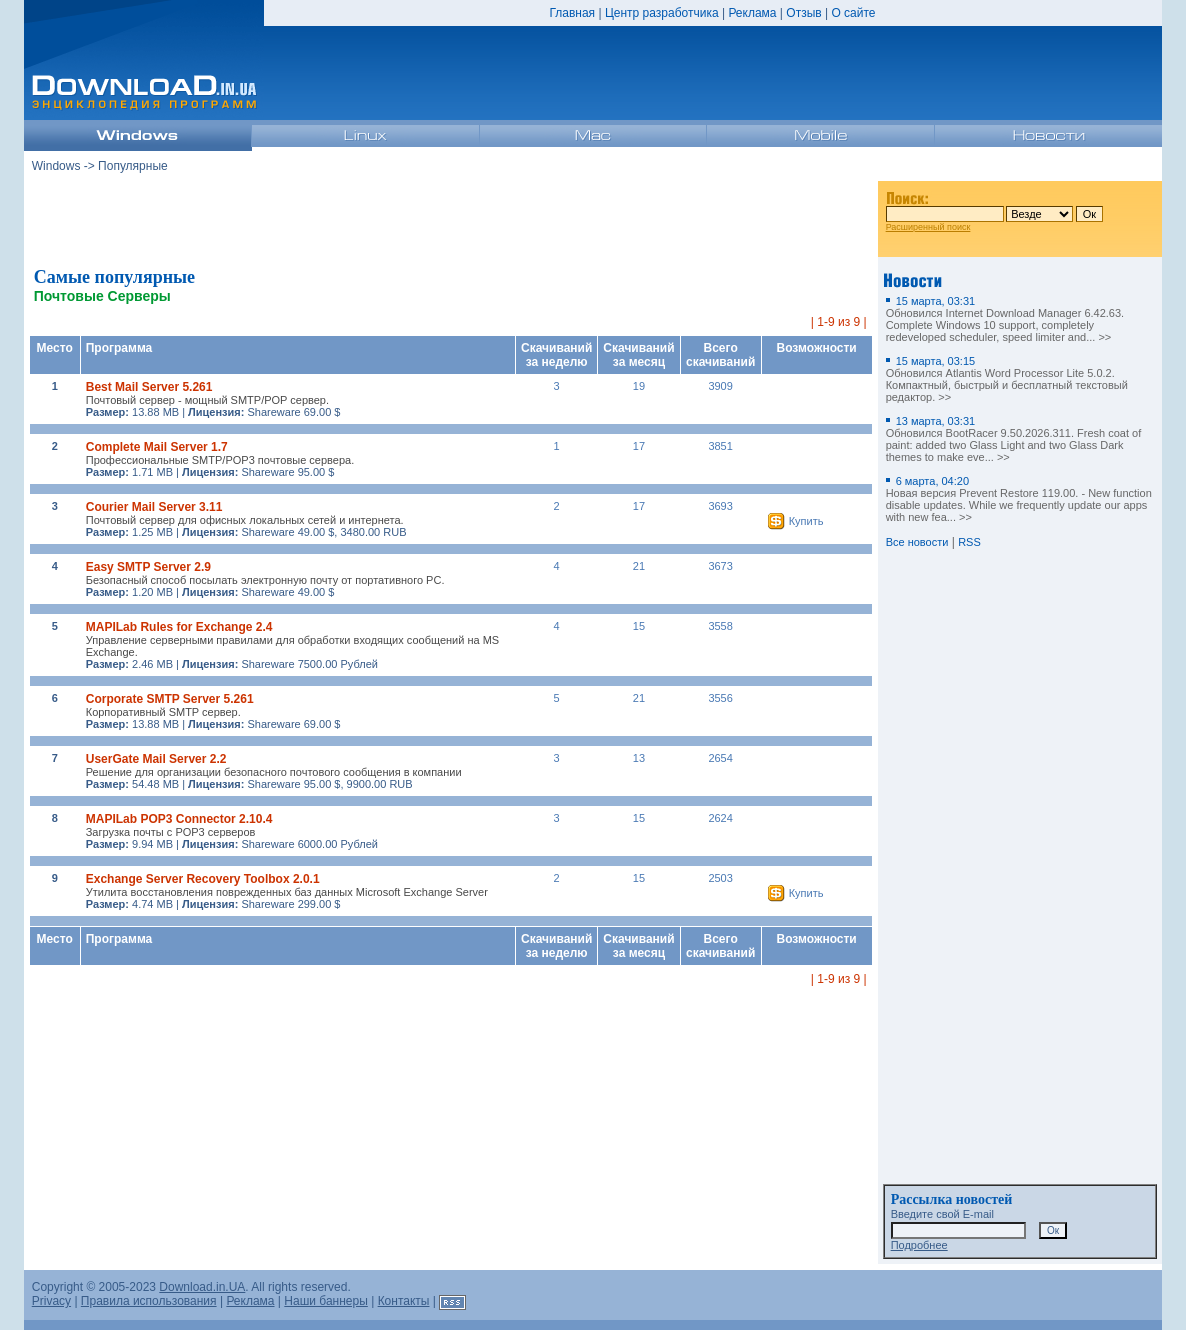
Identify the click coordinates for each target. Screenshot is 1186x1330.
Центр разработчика (662, 13)
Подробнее (919, 1245)
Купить (806, 521)
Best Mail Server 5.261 (149, 387)
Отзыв (803, 13)
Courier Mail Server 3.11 (154, 507)
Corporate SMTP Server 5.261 (170, 699)
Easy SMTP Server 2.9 (148, 567)
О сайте (853, 13)
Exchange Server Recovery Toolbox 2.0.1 (203, 879)
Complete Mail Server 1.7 (157, 447)
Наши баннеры (326, 1301)
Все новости (917, 542)
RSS (969, 542)
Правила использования (149, 1301)
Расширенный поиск (928, 227)
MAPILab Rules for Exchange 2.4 (179, 627)
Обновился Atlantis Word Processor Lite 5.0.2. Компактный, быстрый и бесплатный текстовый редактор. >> (1007, 379)
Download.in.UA (202, 1287)
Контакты (404, 1301)
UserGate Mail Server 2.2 (156, 759)
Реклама (752, 13)
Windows (56, 166)
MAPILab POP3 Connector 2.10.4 (179, 819)
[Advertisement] (451, 219)
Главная (572, 13)
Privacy (51, 1301)
